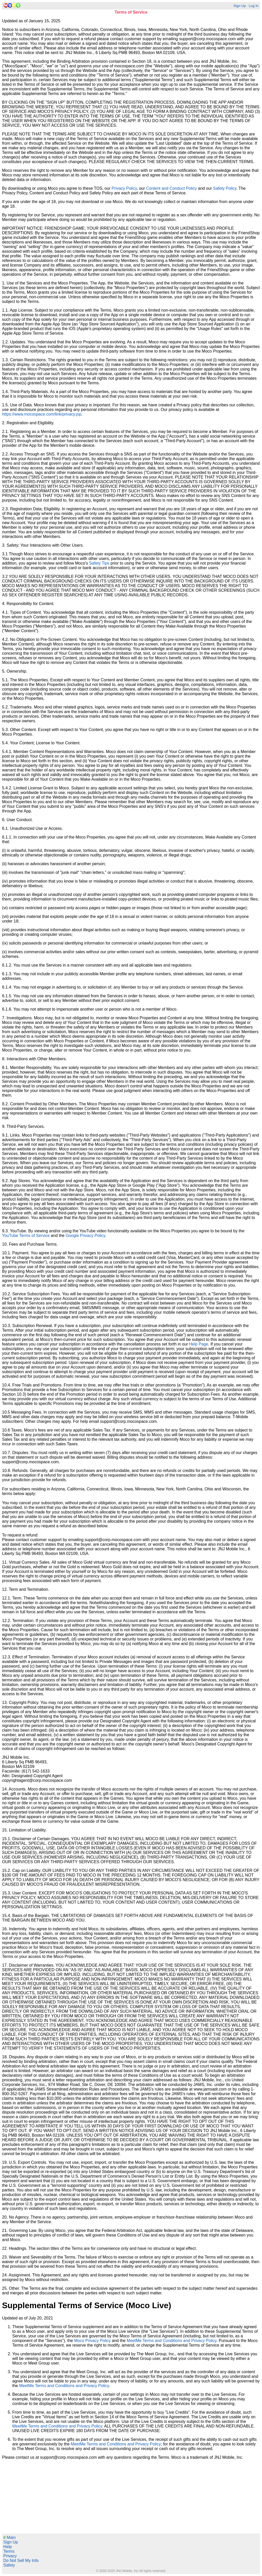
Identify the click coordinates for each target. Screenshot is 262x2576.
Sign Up (239, 6)
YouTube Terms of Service (26, 1235)
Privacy (10, 2556)
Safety (9, 2565)
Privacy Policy (124, 188)
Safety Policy (224, 188)
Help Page (198, 1344)
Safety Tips (99, 563)
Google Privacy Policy (85, 1235)
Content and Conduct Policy (171, 188)
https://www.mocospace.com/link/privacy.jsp (41, 414)
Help (7, 2547)
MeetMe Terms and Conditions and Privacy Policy (171, 2340)
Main (9, 2537)
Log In (253, 6)
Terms (9, 2551)
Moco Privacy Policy (92, 2340)
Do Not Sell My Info (21, 2560)
